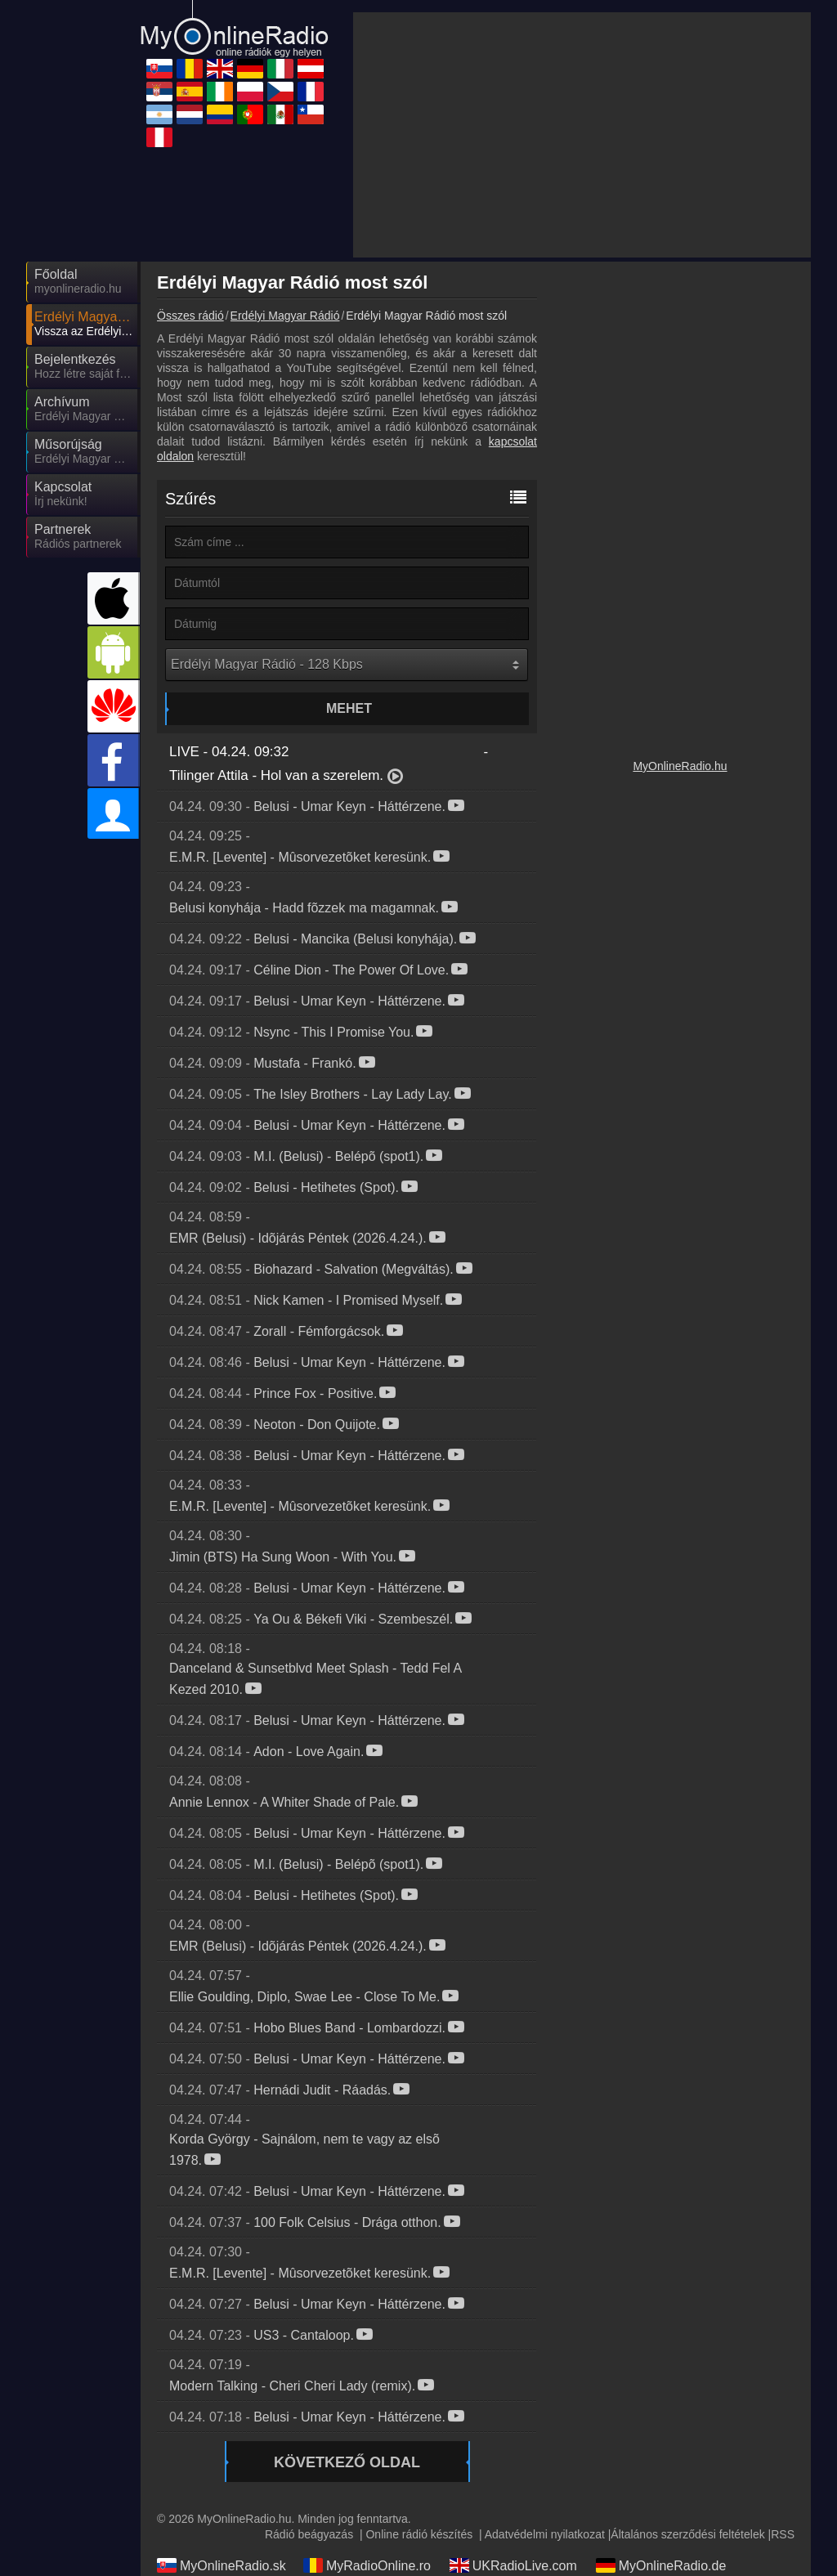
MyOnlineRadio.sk (221, 2565)
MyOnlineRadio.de (661, 2565)
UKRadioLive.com (513, 2565)
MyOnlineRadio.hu (680, 766)
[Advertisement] (582, 134)
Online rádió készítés (418, 2534)
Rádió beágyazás (309, 2534)
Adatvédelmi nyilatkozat (545, 2534)
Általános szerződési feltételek (687, 2534)
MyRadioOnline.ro (367, 2565)
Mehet (349, 708)
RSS (782, 2534)
